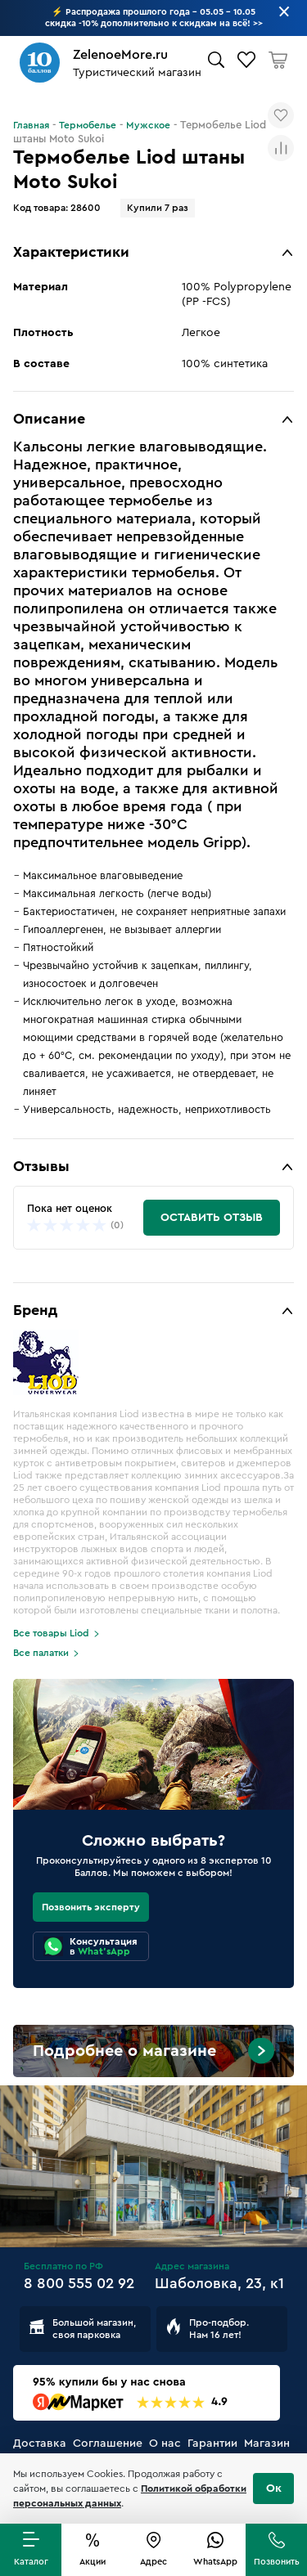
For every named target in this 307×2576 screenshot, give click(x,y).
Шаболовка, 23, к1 (219, 2283)
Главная (31, 125)
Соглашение (107, 2443)
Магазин (267, 2443)
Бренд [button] (35, 1310)
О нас (165, 2443)
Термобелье (87, 125)
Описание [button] (49, 418)
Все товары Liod (51, 1633)
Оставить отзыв (211, 1217)
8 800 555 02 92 (79, 2283)
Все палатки (41, 1653)
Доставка (39, 2443)
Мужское (148, 125)
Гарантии (212, 2443)
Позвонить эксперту (91, 1907)
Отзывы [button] (41, 1166)
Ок (274, 2488)
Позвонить (277, 2561)
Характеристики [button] (71, 252)
